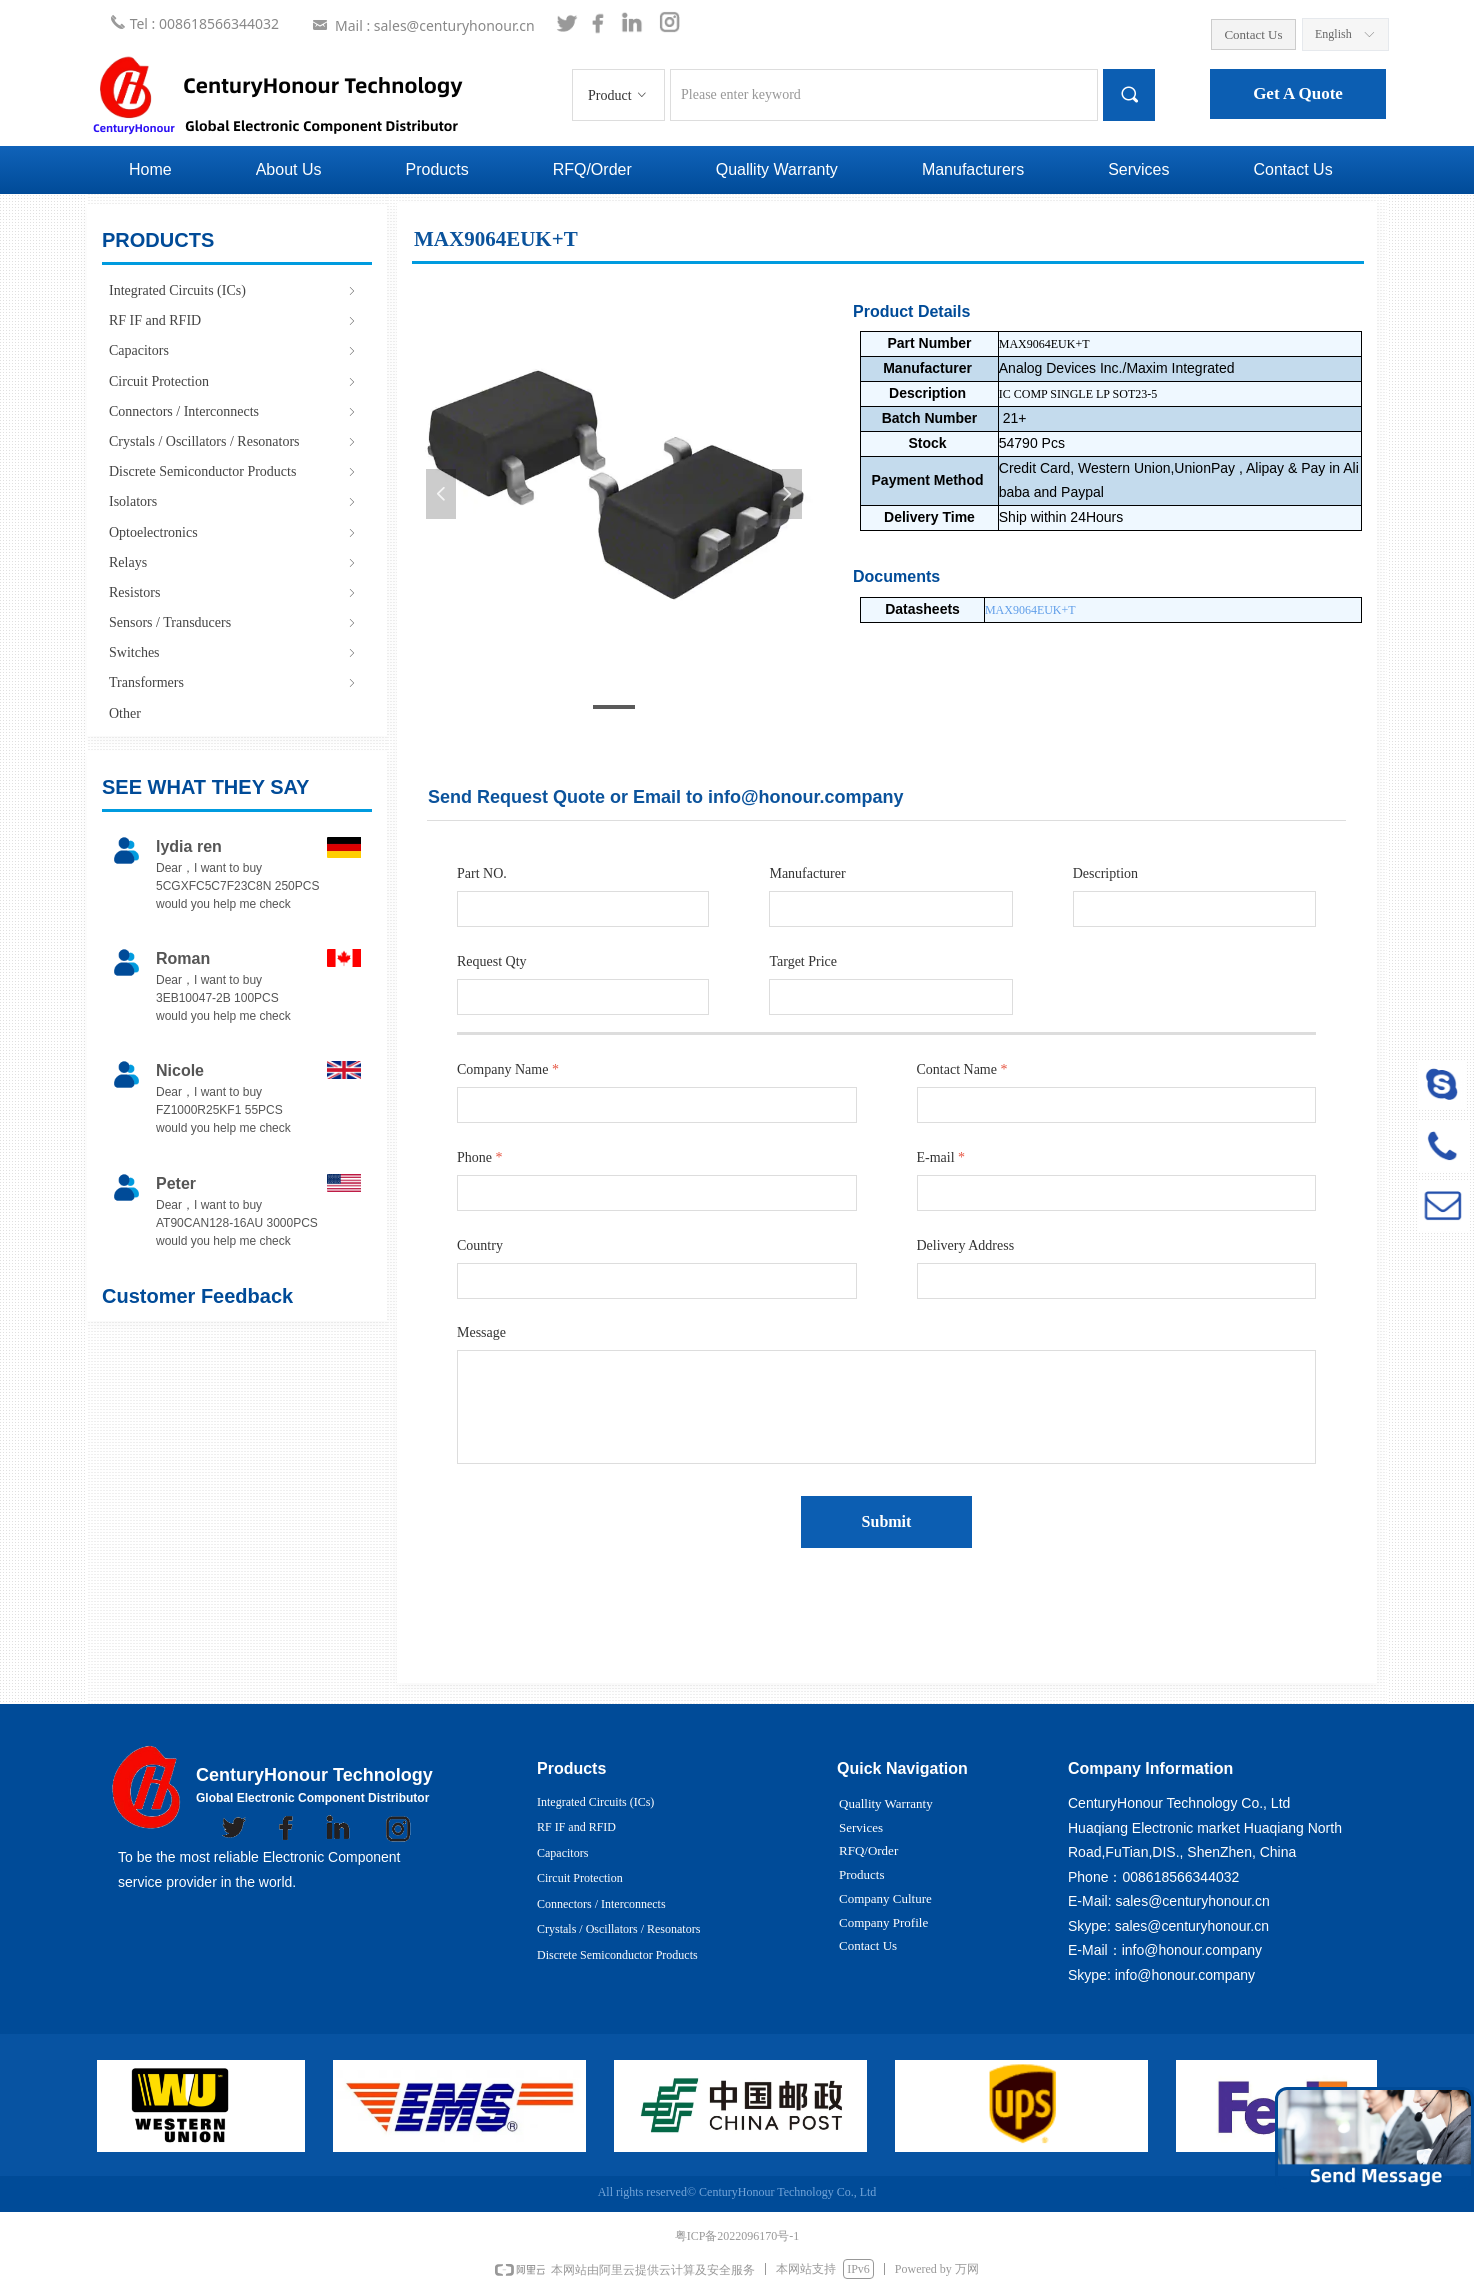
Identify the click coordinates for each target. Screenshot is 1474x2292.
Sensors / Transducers (234, 622)
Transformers (234, 682)
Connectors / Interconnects (234, 411)
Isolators (234, 501)
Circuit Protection (234, 381)
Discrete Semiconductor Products (234, 471)
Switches (234, 652)
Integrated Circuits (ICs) (234, 290)
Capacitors (234, 350)
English (1333, 34)
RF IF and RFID (234, 320)
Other (125, 713)
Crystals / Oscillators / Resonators (234, 441)
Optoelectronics (234, 532)
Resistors (234, 592)
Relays (234, 562)
